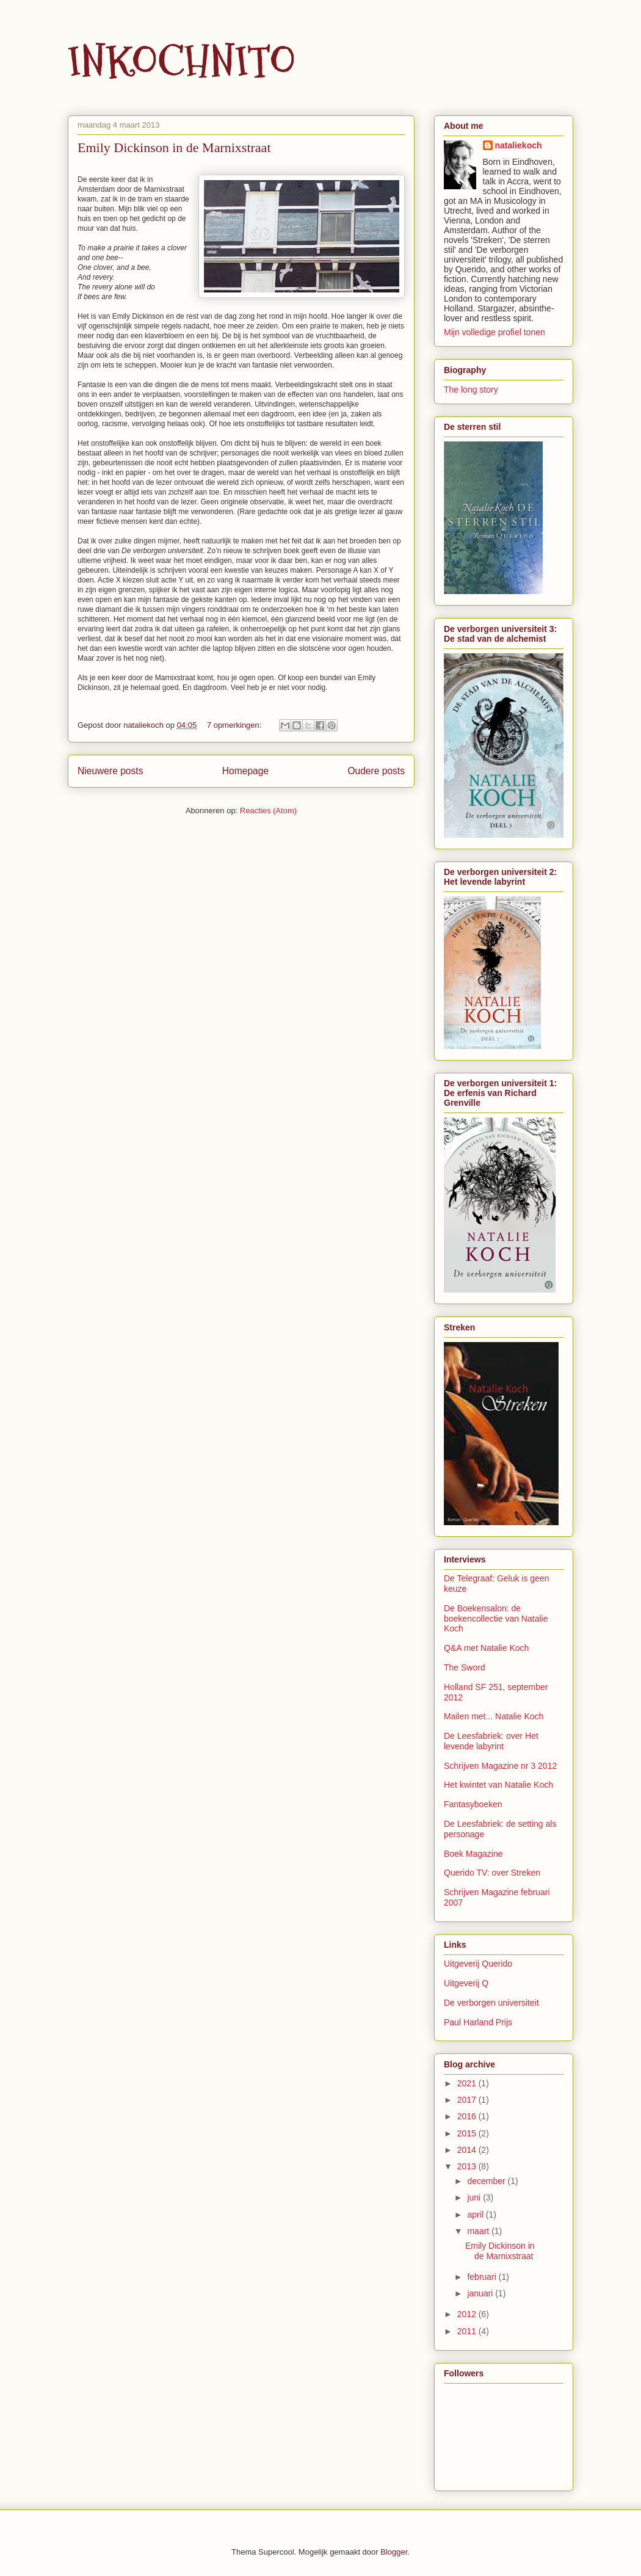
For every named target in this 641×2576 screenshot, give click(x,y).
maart (479, 2231)
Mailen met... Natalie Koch (493, 1716)
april (476, 2214)
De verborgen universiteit (491, 2003)
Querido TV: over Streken (492, 1873)
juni (475, 2197)
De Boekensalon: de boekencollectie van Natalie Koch (496, 1618)
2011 (468, 2331)
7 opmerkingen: (235, 725)
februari (482, 2277)
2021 (468, 2083)
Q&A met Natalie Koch (486, 1648)
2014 (468, 2150)
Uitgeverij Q (466, 1983)
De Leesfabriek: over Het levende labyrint (491, 1741)
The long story (471, 389)
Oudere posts (376, 771)
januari (481, 2293)
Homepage (245, 771)
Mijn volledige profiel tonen (494, 332)
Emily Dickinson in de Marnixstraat (174, 147)
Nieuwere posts (110, 771)
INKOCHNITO (181, 61)
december (487, 2181)
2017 (468, 2100)
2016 (468, 2116)
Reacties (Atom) (268, 810)
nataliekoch (518, 145)
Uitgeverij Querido (478, 1963)
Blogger (393, 2551)
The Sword (464, 1667)
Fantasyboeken (473, 1804)
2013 (468, 2166)
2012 (468, 2314)
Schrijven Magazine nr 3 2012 (500, 1766)
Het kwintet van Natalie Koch (498, 1785)
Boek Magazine (473, 1854)
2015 (468, 2133)
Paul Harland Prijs (478, 2022)
